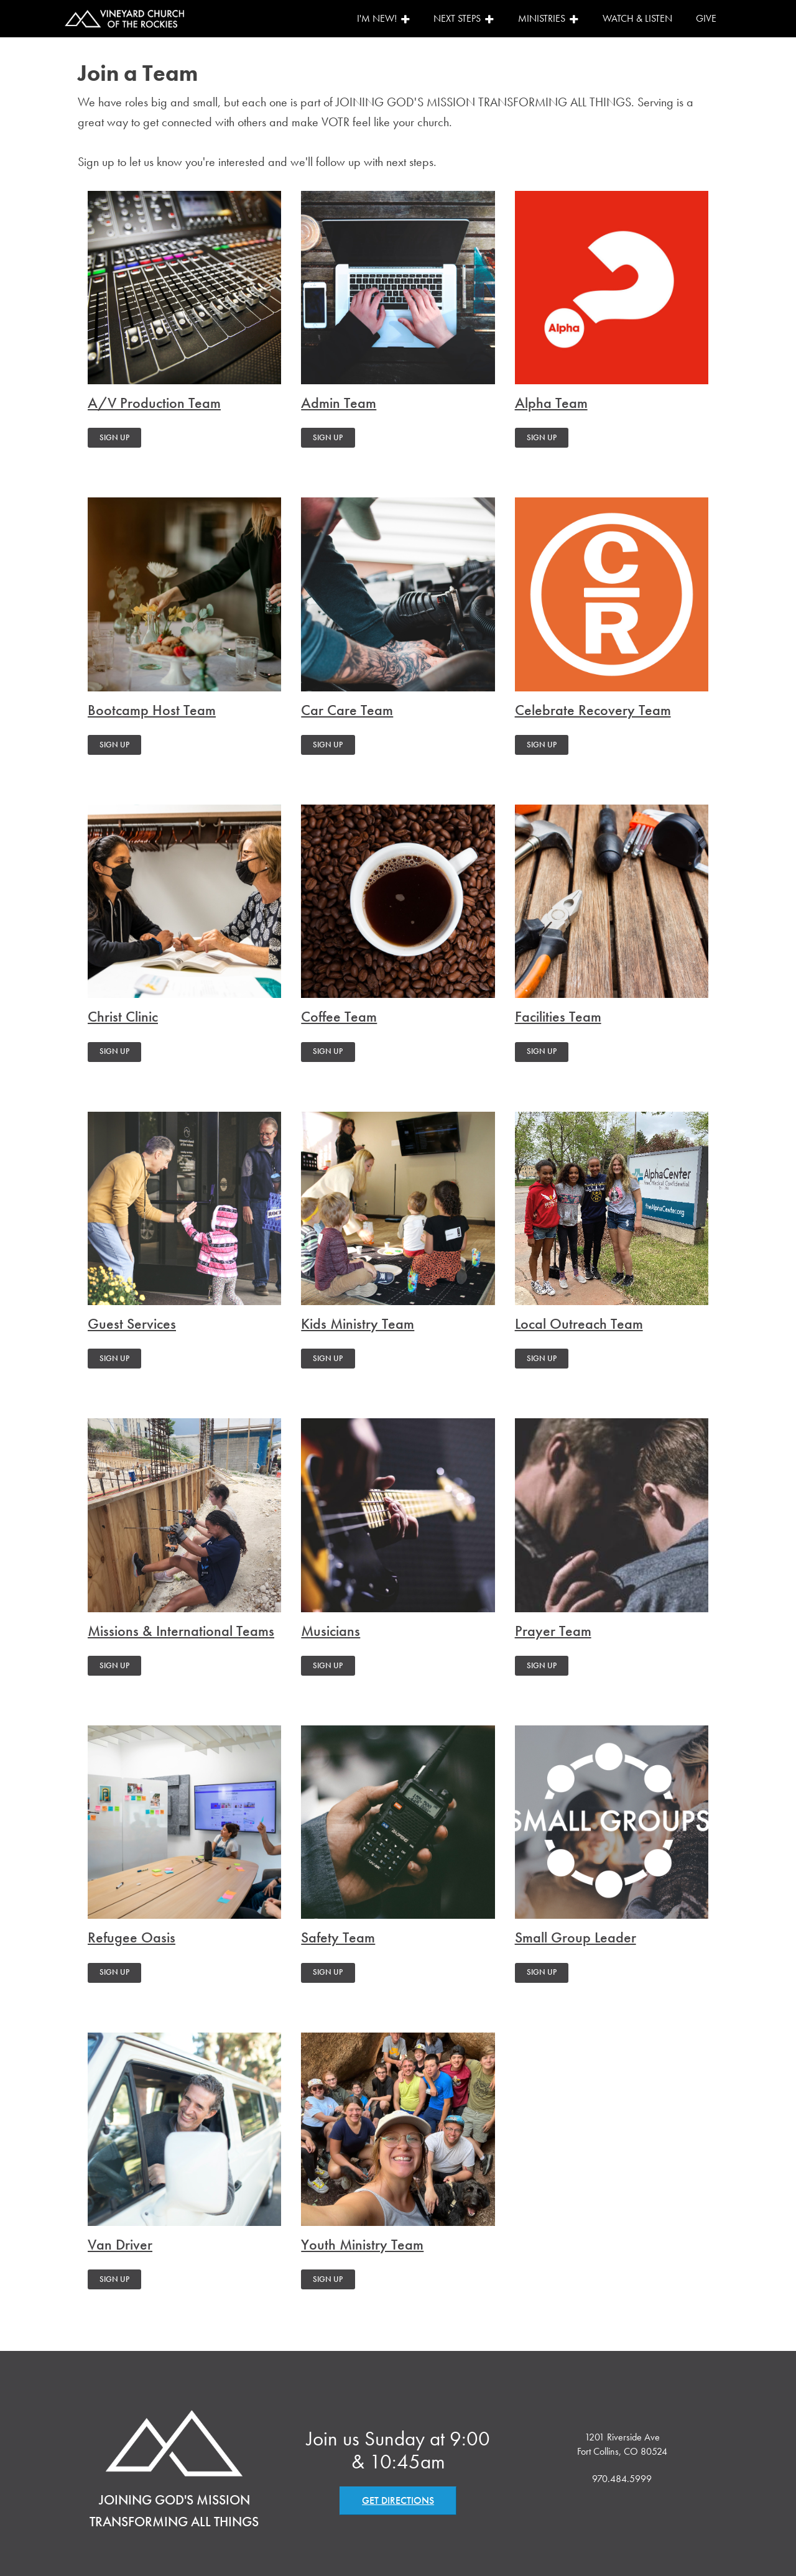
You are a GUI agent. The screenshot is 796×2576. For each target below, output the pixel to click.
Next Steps (463, 18)
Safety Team (338, 1938)
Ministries (548, 18)
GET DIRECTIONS (398, 2500)
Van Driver (120, 2245)
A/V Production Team (154, 403)
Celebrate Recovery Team (593, 710)
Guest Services (132, 1324)
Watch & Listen (637, 18)
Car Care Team (347, 710)
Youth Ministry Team (362, 2245)
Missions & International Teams (181, 1631)
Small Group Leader (575, 1938)
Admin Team (338, 403)
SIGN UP (114, 437)
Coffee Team (339, 1017)
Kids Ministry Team (357, 1324)
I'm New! (383, 18)
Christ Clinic (123, 1017)
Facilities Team (558, 1017)
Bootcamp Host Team (152, 710)
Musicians (330, 1631)
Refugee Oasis (131, 1938)
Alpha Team (551, 403)
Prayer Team (553, 1631)
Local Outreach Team (579, 1324)
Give (706, 18)
